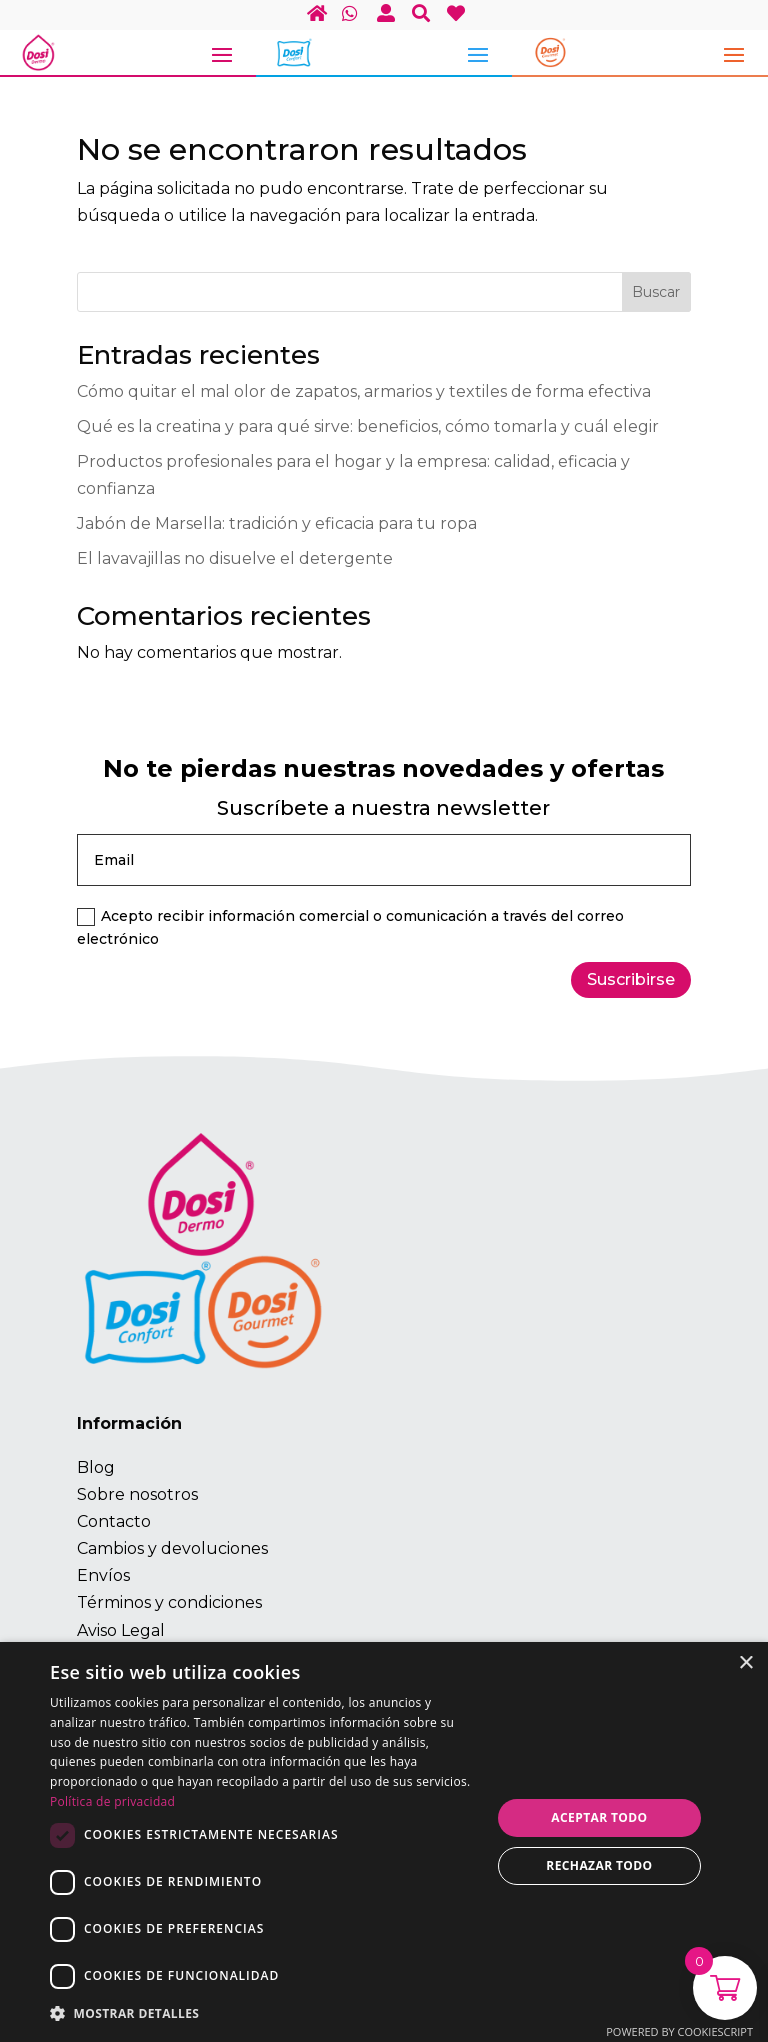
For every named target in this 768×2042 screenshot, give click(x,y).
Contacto (114, 1521)
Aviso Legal (121, 1630)
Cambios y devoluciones (172, 1548)
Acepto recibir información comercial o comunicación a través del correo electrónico (350, 928)
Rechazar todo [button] (599, 1865)
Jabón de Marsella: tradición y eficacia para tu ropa (277, 523)
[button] (264, 2013)
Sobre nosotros (137, 1494)
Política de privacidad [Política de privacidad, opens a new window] (112, 1801)
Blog (96, 1467)
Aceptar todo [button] (599, 1817)
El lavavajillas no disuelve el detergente (235, 558)
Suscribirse (631, 979)
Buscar (656, 292)
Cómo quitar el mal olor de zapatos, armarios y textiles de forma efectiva (364, 391)
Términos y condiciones (169, 1602)
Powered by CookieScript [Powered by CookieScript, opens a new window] (679, 2031)
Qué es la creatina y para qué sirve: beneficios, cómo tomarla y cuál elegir (368, 426)
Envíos (103, 1575)
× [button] (745, 1663)
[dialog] (384, 1842)
